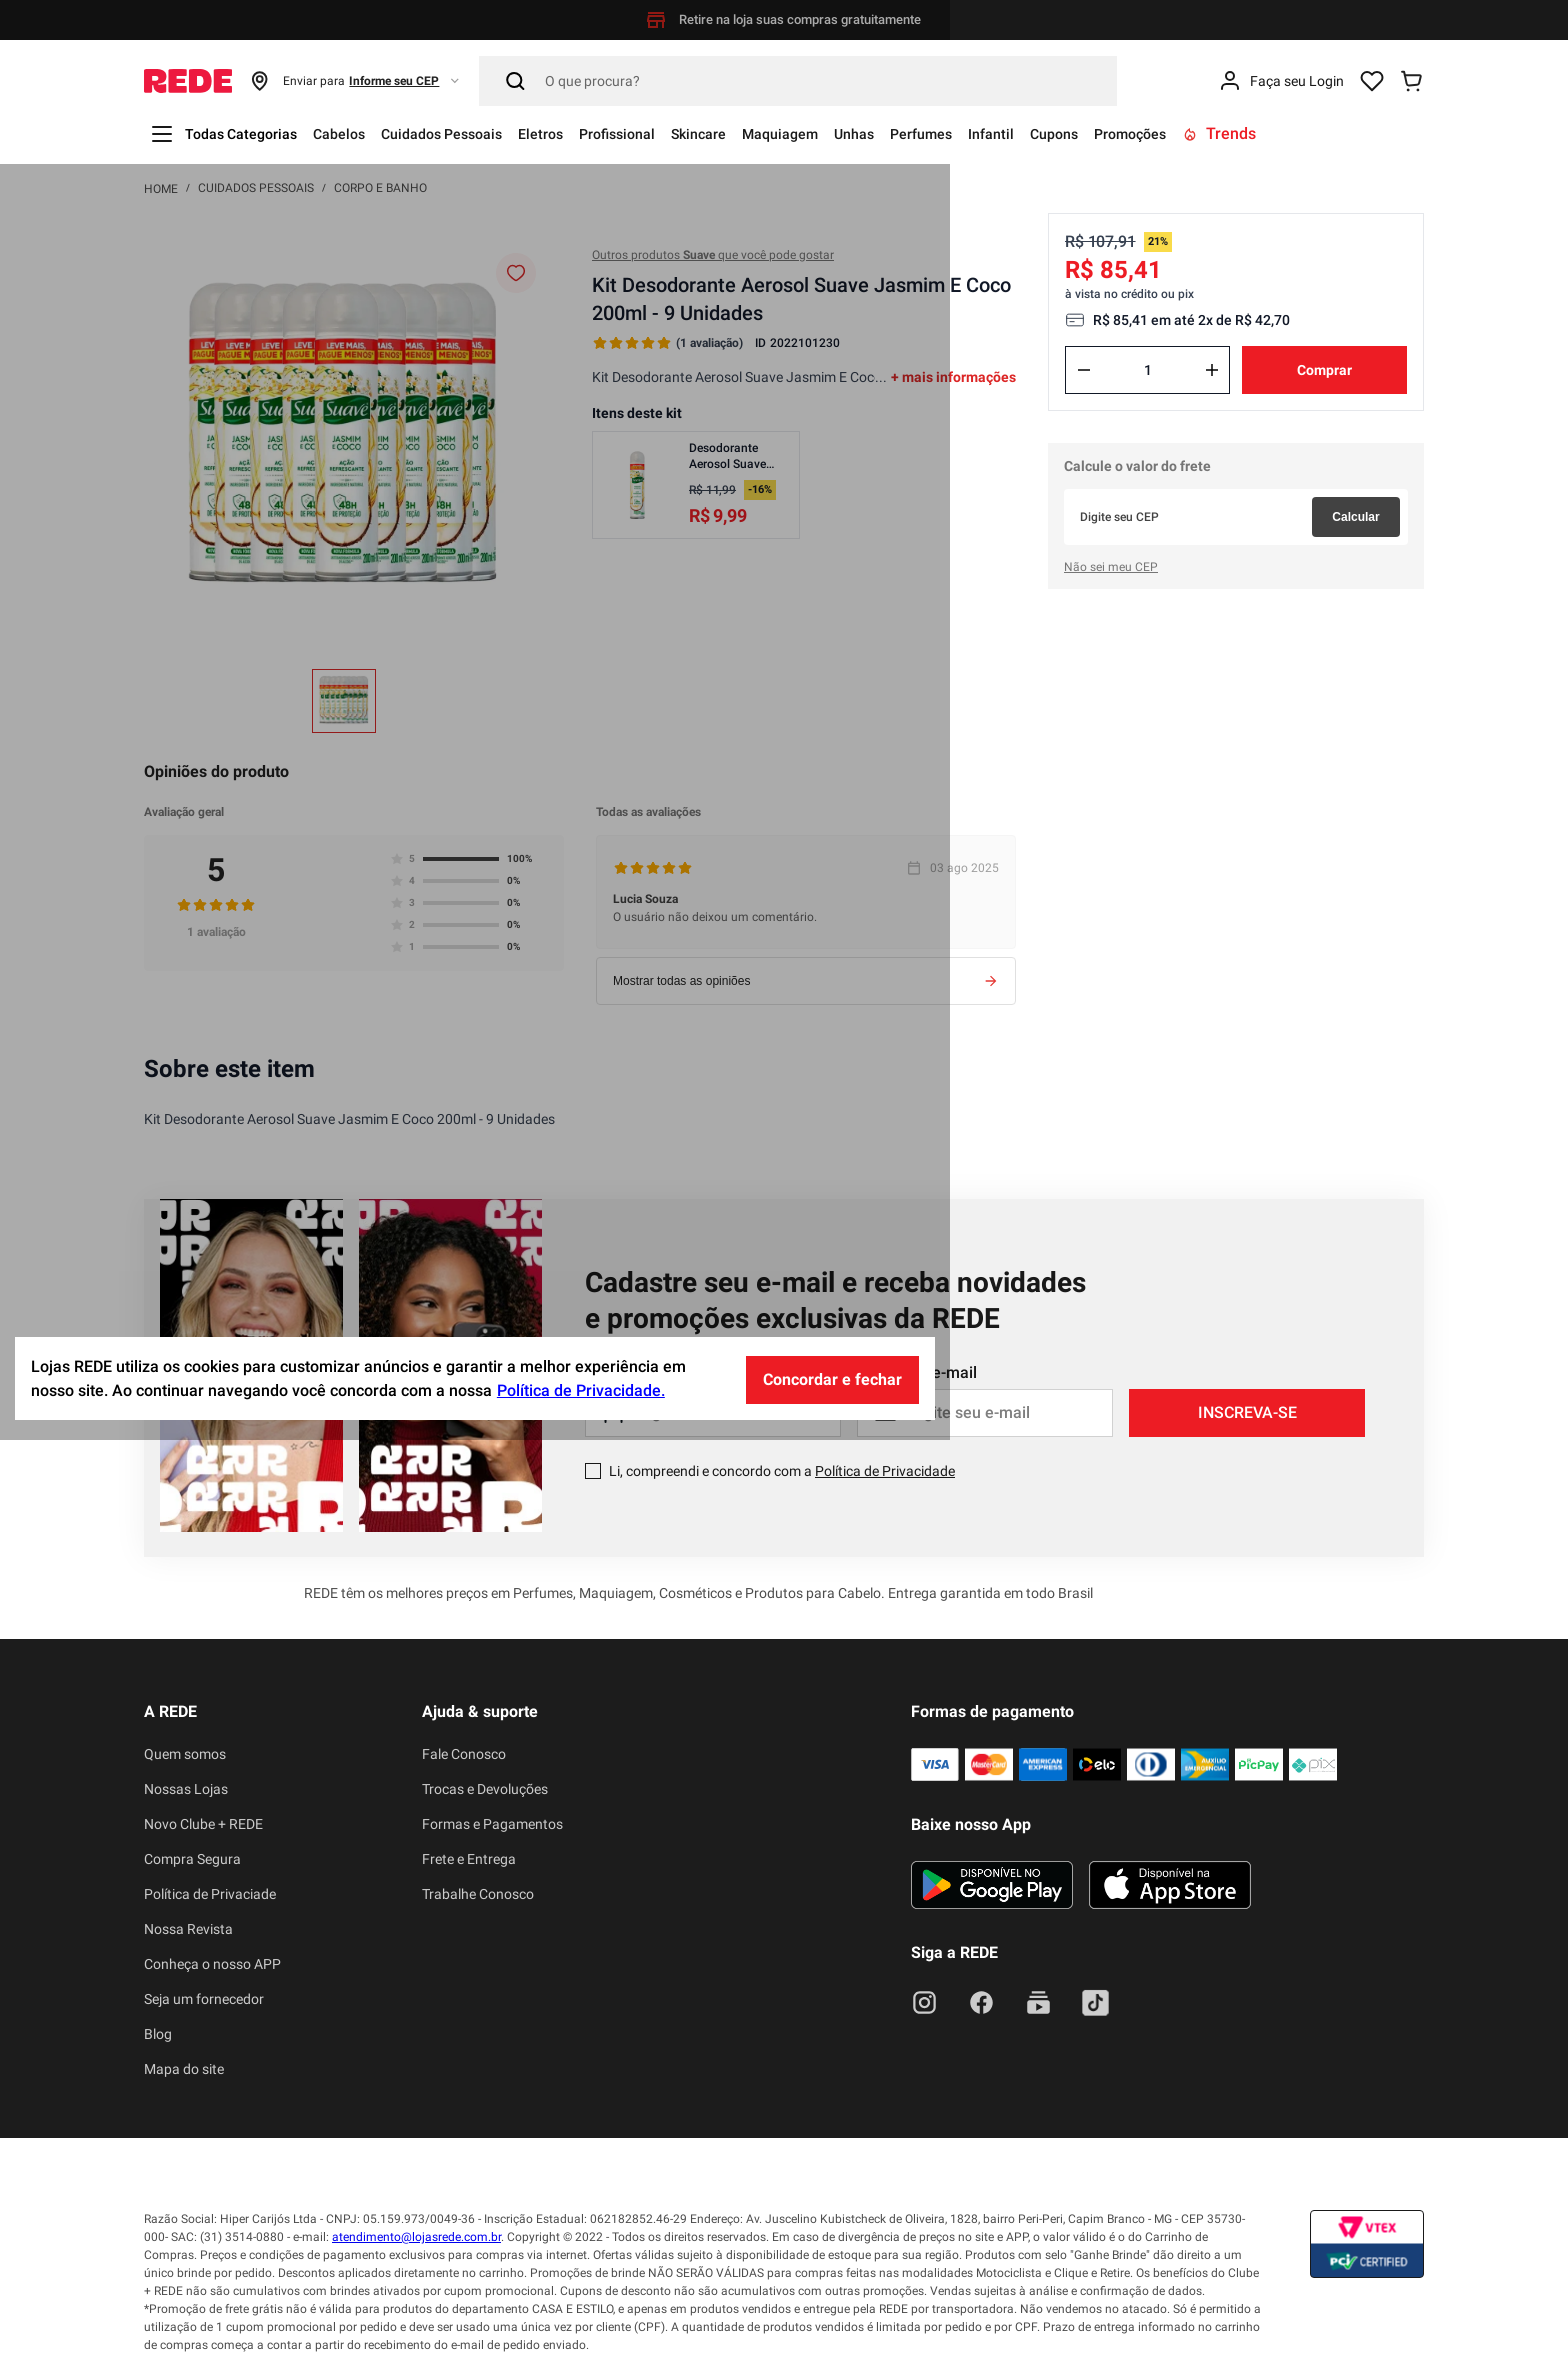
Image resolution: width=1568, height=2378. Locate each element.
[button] (355, 81)
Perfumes (1030, 133)
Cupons (1184, 133)
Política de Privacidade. (890, 2329)
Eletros (591, 133)
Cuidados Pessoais (478, 133)
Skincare (772, 133)
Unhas (952, 133)
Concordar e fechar (1141, 2317)
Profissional (678, 133)
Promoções (1272, 133)
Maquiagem (867, 133)
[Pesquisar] (798, 81)
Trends (1370, 133)
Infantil (1111, 133)
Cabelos (361, 133)
